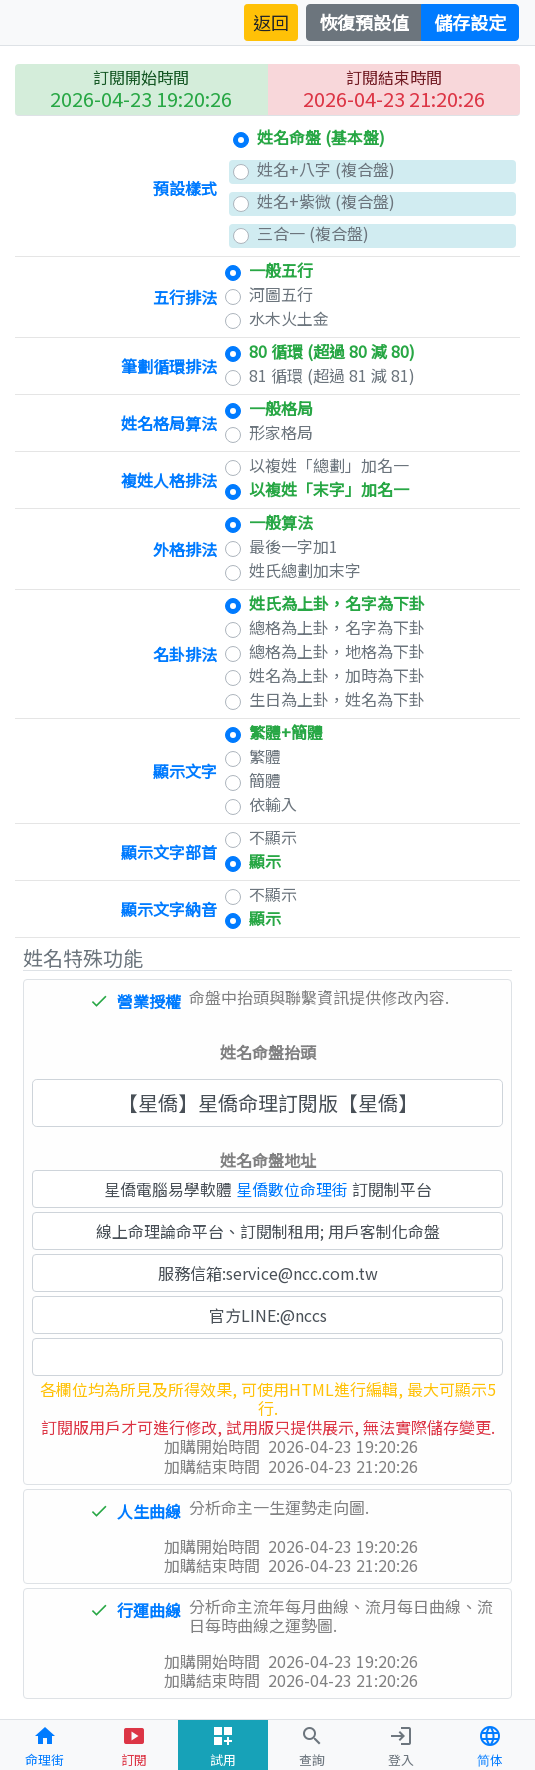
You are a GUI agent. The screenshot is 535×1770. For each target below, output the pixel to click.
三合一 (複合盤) (313, 233)
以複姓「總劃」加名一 (329, 465)
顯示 (265, 861)
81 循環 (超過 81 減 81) (332, 375)
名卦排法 (185, 654)
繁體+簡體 (286, 732)
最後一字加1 (293, 546)
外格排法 (185, 549)
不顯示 (273, 837)
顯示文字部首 (169, 852)
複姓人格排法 (169, 480)
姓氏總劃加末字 (305, 570)
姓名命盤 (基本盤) (321, 137)
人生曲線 (149, 1511)
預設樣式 (185, 188)
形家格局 (281, 432)
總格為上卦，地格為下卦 (337, 651)
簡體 (265, 780)
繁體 (265, 756)
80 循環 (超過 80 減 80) (332, 351)
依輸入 (273, 804)
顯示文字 (185, 771)
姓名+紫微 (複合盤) (326, 201)
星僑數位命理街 (292, 1189)
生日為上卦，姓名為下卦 (337, 699)
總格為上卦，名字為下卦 (337, 627)
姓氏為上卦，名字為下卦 (337, 603)
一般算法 (281, 522)
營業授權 (149, 1001)
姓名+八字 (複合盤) (326, 169)
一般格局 (281, 408)
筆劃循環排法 (169, 366)
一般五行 (281, 270)
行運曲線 (149, 1610)
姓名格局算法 (169, 423)
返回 (271, 22)
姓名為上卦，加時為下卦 (337, 675)
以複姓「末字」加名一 (329, 489)
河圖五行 (281, 294)
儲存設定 (470, 22)
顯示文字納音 (169, 909)
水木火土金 (289, 318)
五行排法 (185, 297)
